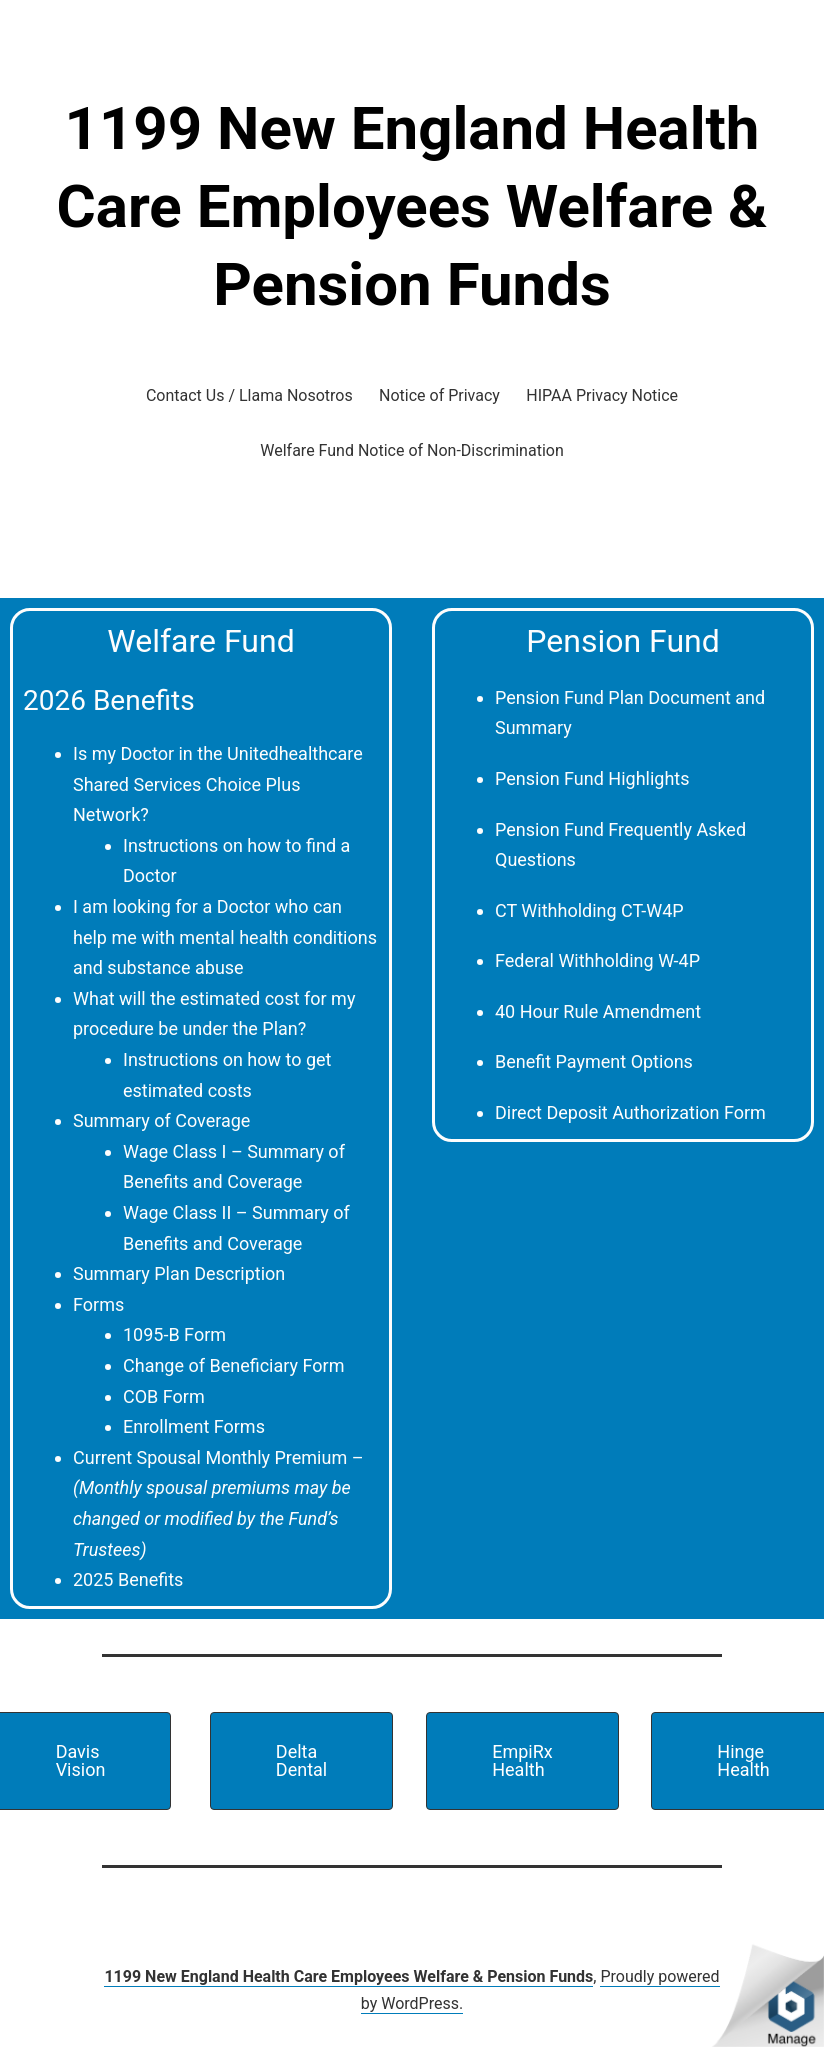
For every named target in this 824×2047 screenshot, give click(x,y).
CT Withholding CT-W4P (589, 910)
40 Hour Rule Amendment (598, 1011)
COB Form (164, 1396)
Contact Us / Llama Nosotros (249, 395)
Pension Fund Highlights (592, 778)
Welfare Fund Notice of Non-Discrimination (411, 450)
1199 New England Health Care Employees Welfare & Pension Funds (412, 206)
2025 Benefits (128, 1579)
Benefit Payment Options (594, 1061)
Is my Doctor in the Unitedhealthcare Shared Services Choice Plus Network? (218, 784)
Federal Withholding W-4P (597, 960)
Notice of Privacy (439, 395)
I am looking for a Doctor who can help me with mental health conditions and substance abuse (225, 937)
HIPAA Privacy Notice (602, 395)
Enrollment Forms (194, 1426)
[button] (301, 1761)
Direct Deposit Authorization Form (630, 1112)
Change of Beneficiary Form (233, 1365)
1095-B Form (174, 1334)
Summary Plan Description (179, 1273)
